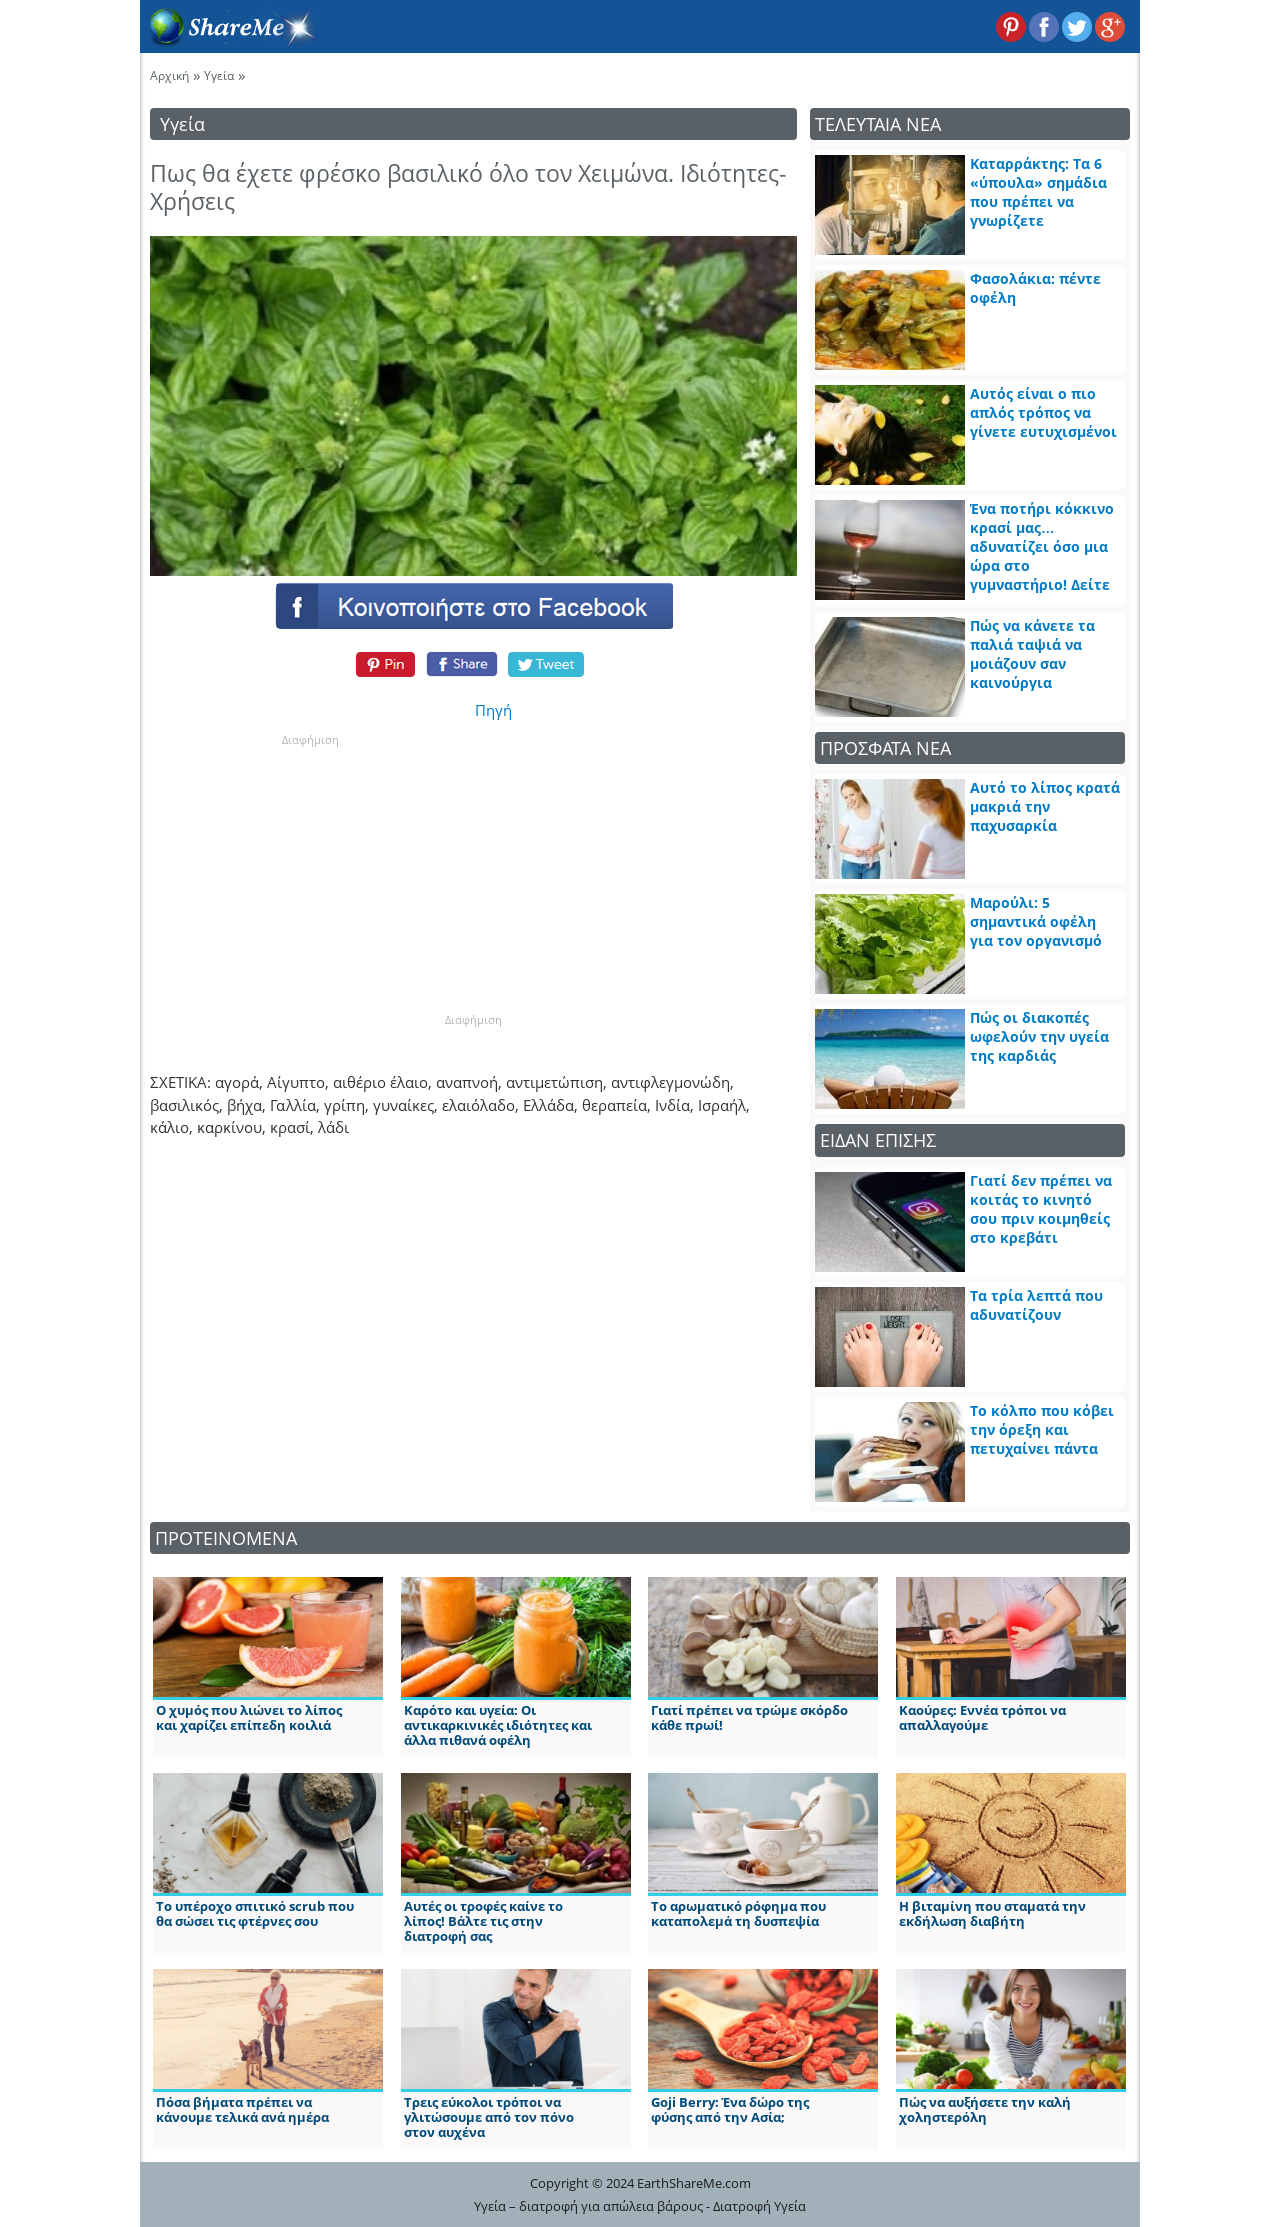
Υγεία (219, 75)
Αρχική (169, 75)
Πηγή (493, 710)
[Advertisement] (310, 873)
